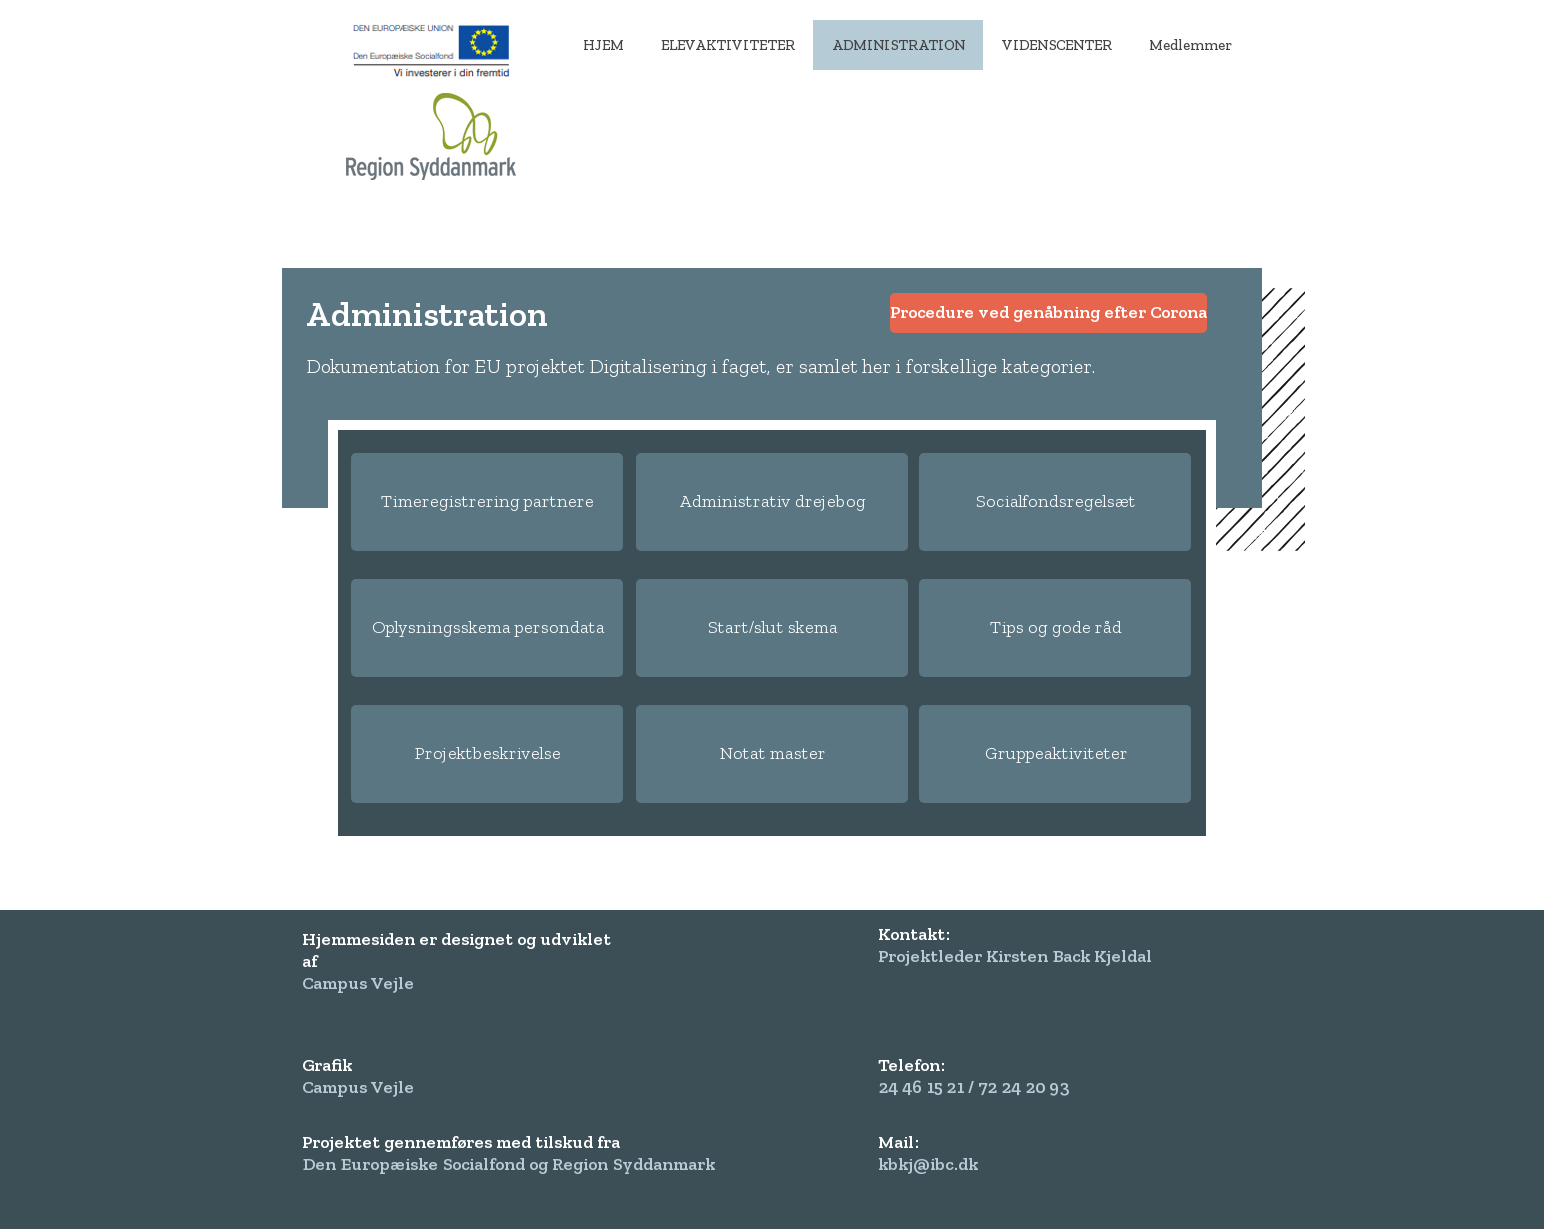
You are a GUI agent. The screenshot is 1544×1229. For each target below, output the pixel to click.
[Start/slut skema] (772, 628)
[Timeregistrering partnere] (487, 502)
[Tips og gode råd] (1055, 628)
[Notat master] (772, 754)
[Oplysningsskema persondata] (487, 628)
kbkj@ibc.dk (928, 1164)
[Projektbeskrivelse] (487, 754)
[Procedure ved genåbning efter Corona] (1048, 313)
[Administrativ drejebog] (772, 502)
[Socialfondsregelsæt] (1055, 502)
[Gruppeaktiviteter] (1055, 754)
